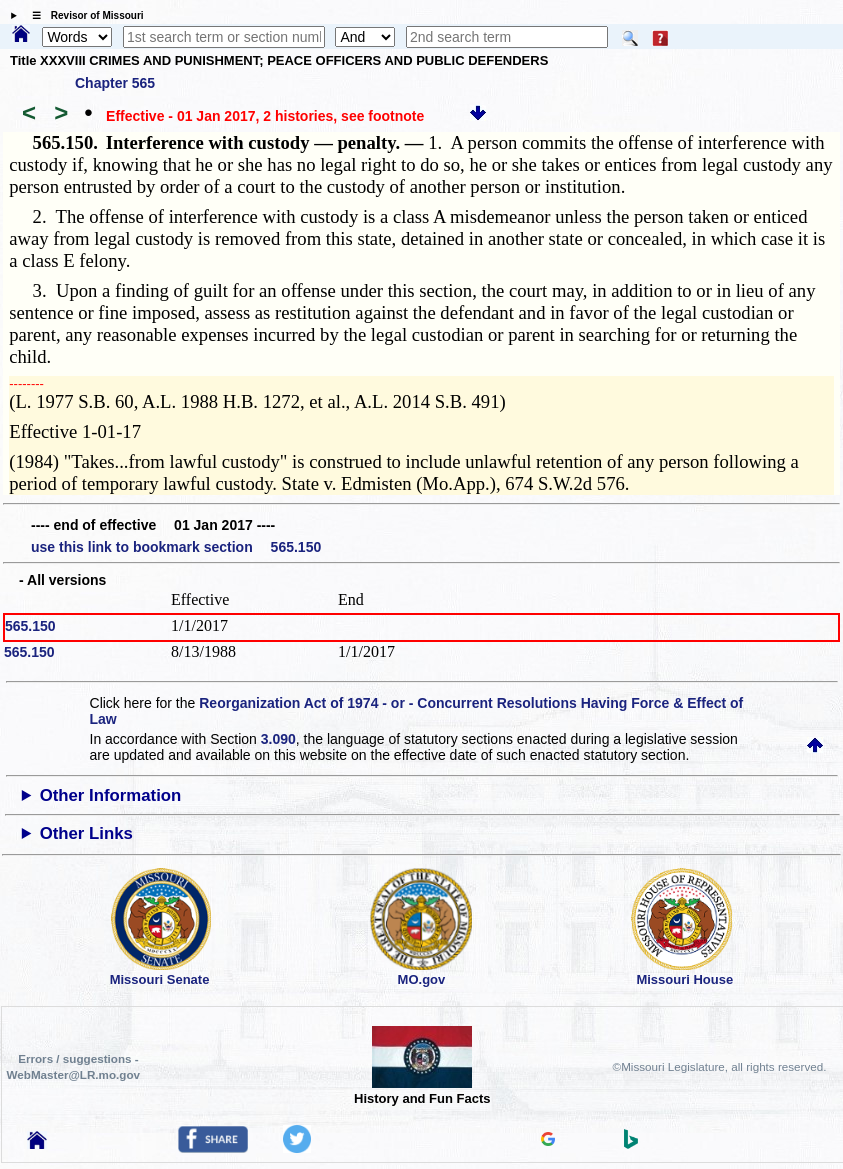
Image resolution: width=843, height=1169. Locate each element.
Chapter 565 (115, 83)
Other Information (111, 795)
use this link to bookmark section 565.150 (176, 547)
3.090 (278, 739)
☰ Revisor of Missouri (83, 15)
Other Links (86, 833)
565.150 (30, 626)
